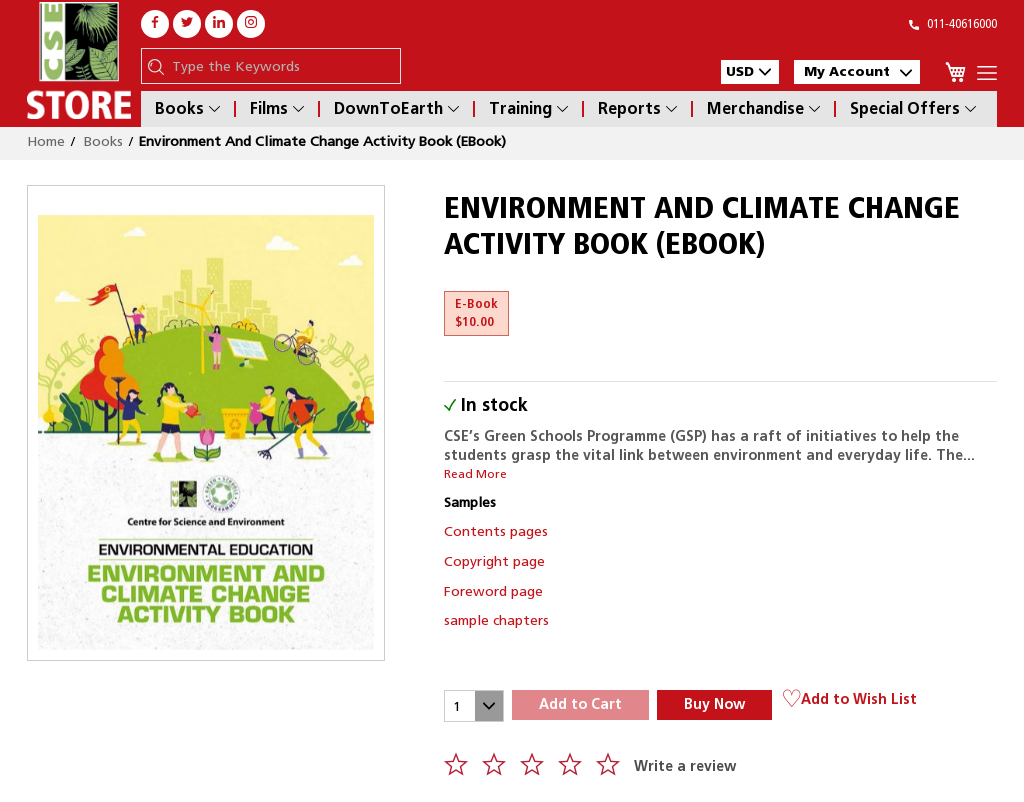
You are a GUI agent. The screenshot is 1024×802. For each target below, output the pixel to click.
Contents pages (496, 531)
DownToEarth (396, 109)
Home (46, 141)
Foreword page (493, 591)
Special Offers (913, 109)
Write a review (685, 766)
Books (187, 109)
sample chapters (496, 620)
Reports (637, 109)
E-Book (476, 312)
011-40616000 (953, 23)
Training (528, 109)
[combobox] (281, 66)
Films (277, 109)
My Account (858, 71)
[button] (750, 72)
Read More (475, 474)
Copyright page (494, 561)
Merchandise (763, 109)
